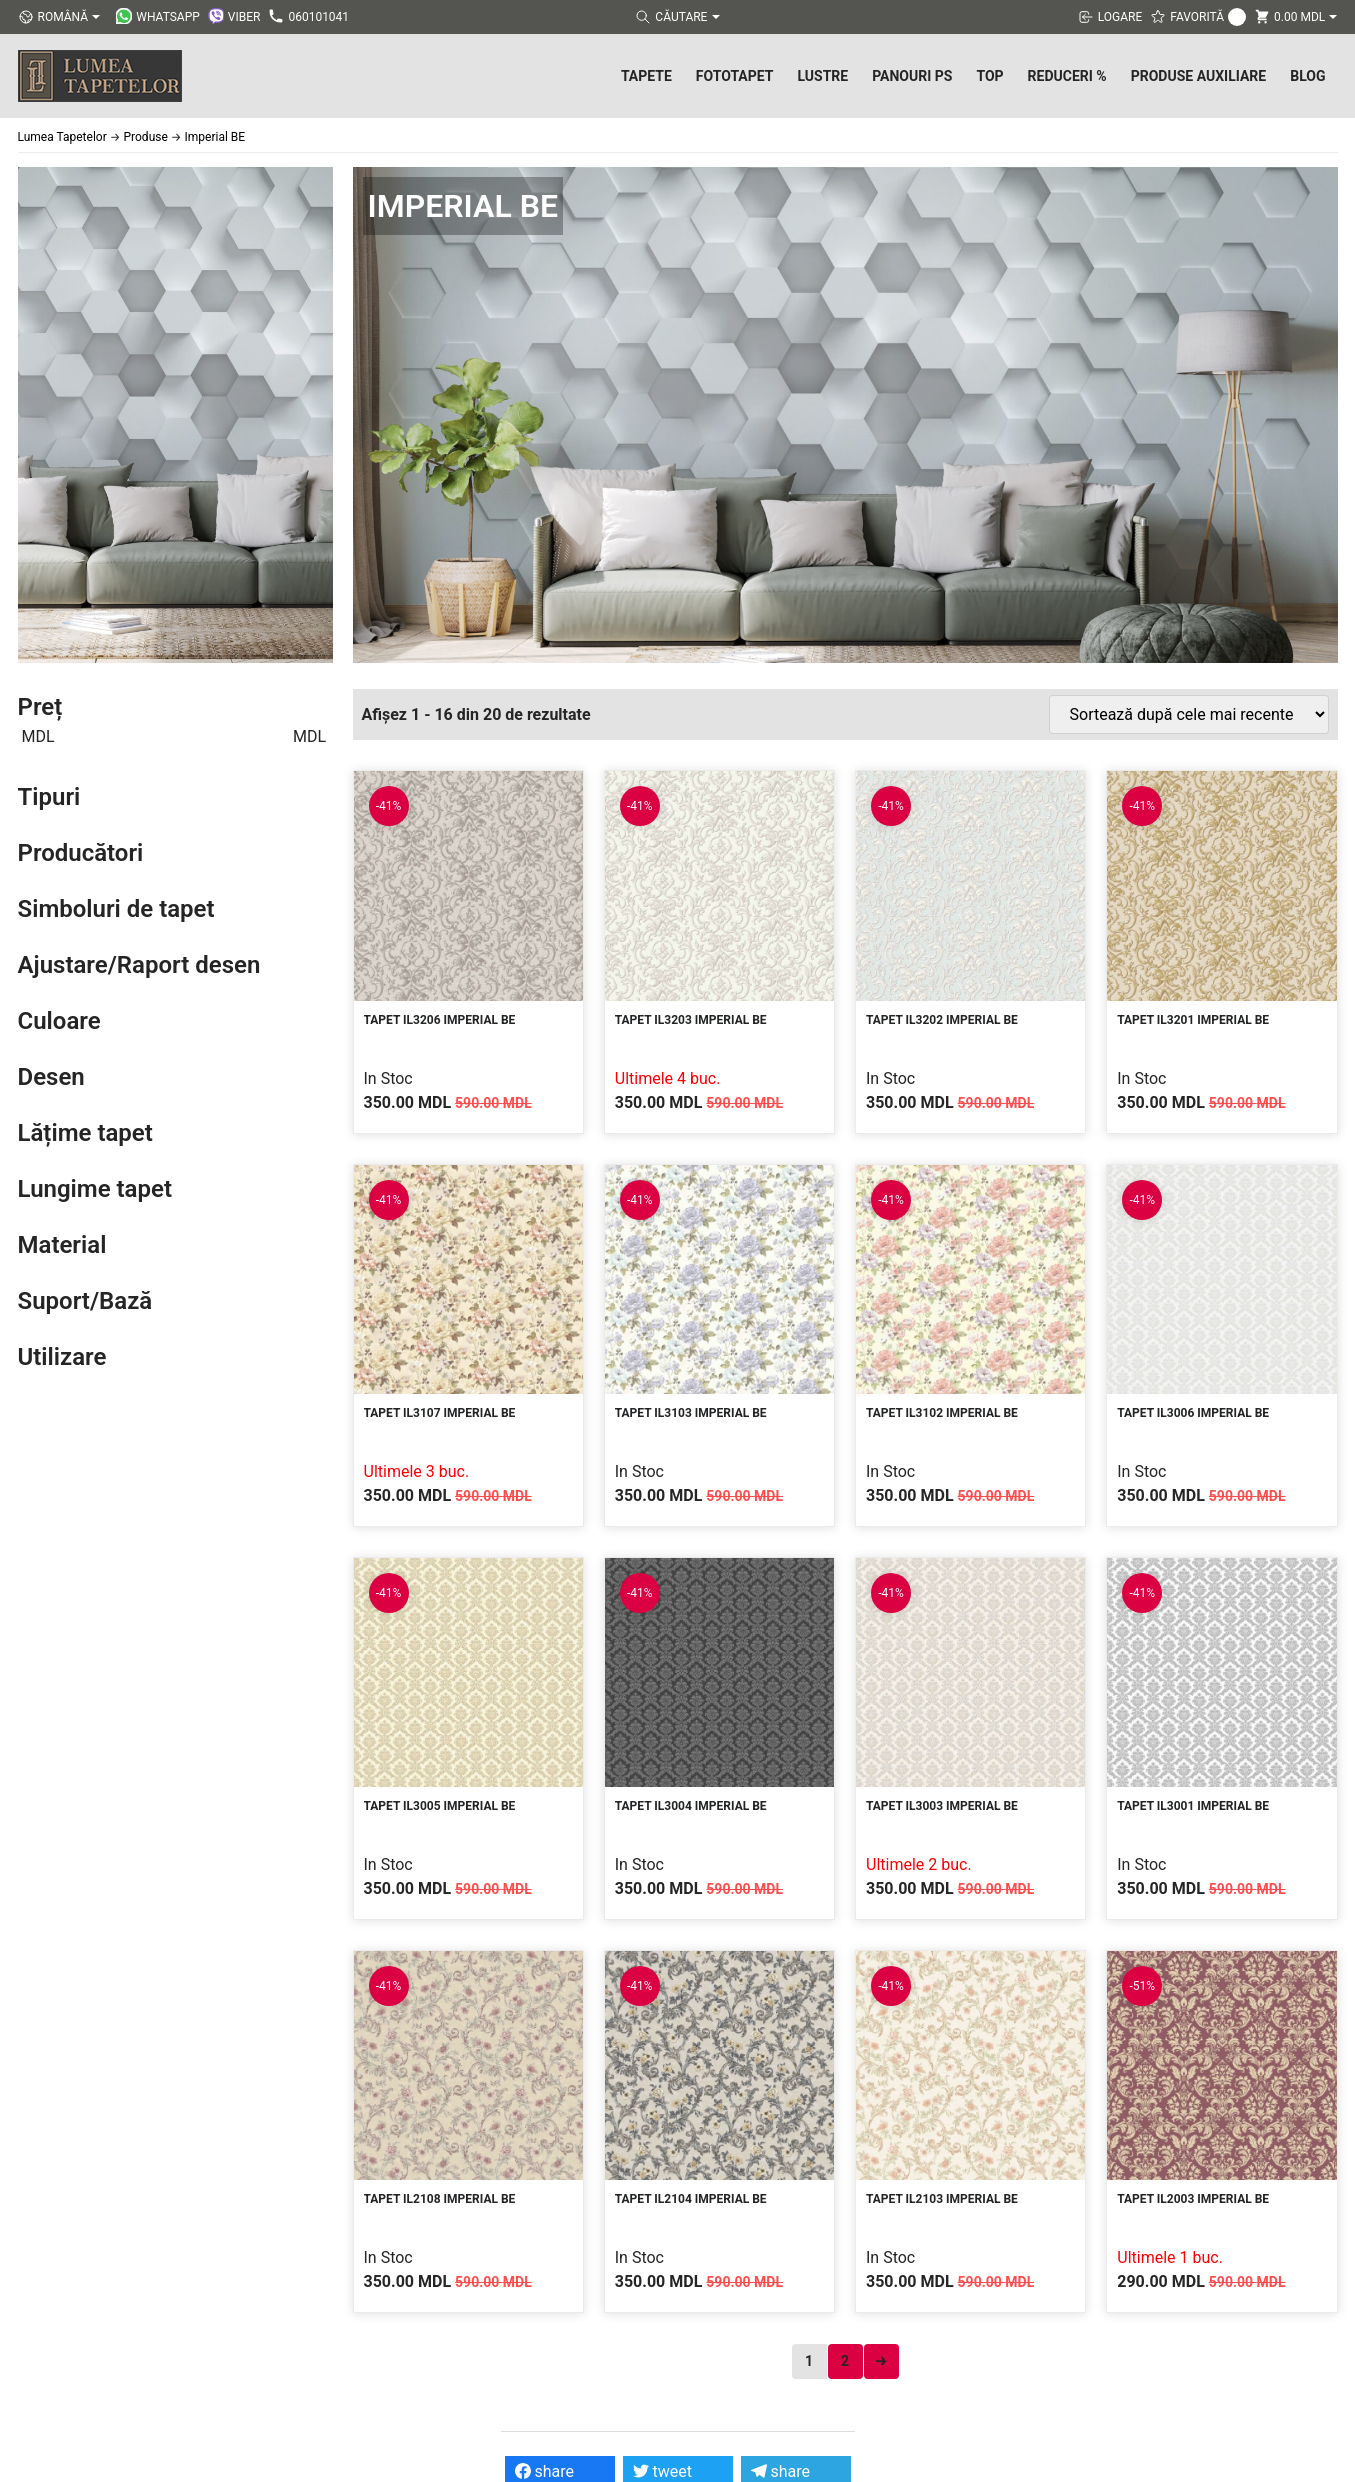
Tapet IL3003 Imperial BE (942, 1806)
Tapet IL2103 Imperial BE (942, 2199)
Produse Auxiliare (1199, 76)
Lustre (822, 76)
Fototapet (735, 76)
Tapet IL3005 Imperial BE (440, 1806)
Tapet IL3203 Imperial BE (691, 1020)
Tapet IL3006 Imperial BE (1193, 1413)
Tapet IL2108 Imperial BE (440, 2199)
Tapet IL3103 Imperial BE (691, 1413)
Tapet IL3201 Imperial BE (1193, 1020)
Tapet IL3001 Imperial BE (1193, 1806)
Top (989, 76)
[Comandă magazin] (1189, 714)
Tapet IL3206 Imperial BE (440, 1020)
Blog (1307, 76)
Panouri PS (912, 76)
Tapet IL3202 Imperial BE (942, 1020)
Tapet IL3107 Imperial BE (440, 1413)
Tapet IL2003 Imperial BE (1193, 2199)
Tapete (646, 76)
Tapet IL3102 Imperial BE (942, 1413)
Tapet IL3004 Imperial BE (691, 1806)
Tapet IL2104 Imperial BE (691, 2199)
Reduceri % (1067, 76)
